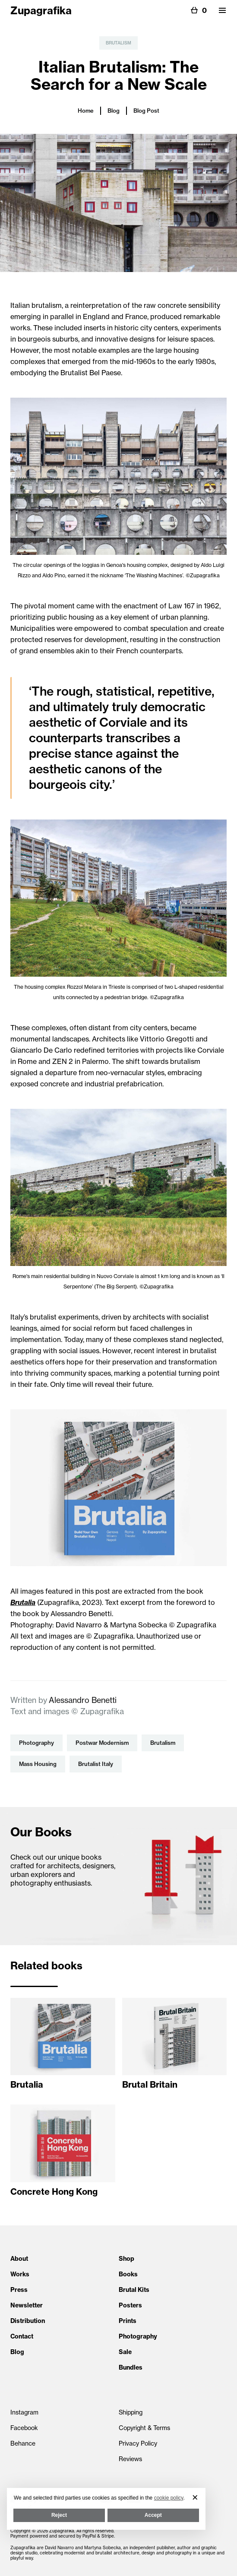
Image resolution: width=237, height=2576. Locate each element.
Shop (126, 2259)
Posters (130, 2305)
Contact (21, 2336)
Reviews (130, 2459)
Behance (22, 2443)
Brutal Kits (134, 2290)
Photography (138, 2336)
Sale (125, 2352)
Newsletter (26, 2305)
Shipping (130, 2412)
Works (19, 2274)
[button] (222, 10)
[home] (41, 9)
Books (128, 2274)
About (19, 2259)
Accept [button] (153, 2515)
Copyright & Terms (144, 2428)
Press (19, 2290)
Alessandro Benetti (83, 1700)
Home (86, 110)
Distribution (27, 2321)
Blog (113, 110)
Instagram (24, 2412)
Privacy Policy (138, 2443)
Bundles (130, 2367)
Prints (127, 2321)
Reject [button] (59, 2515)
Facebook (24, 2428)
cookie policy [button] (168, 2498)
